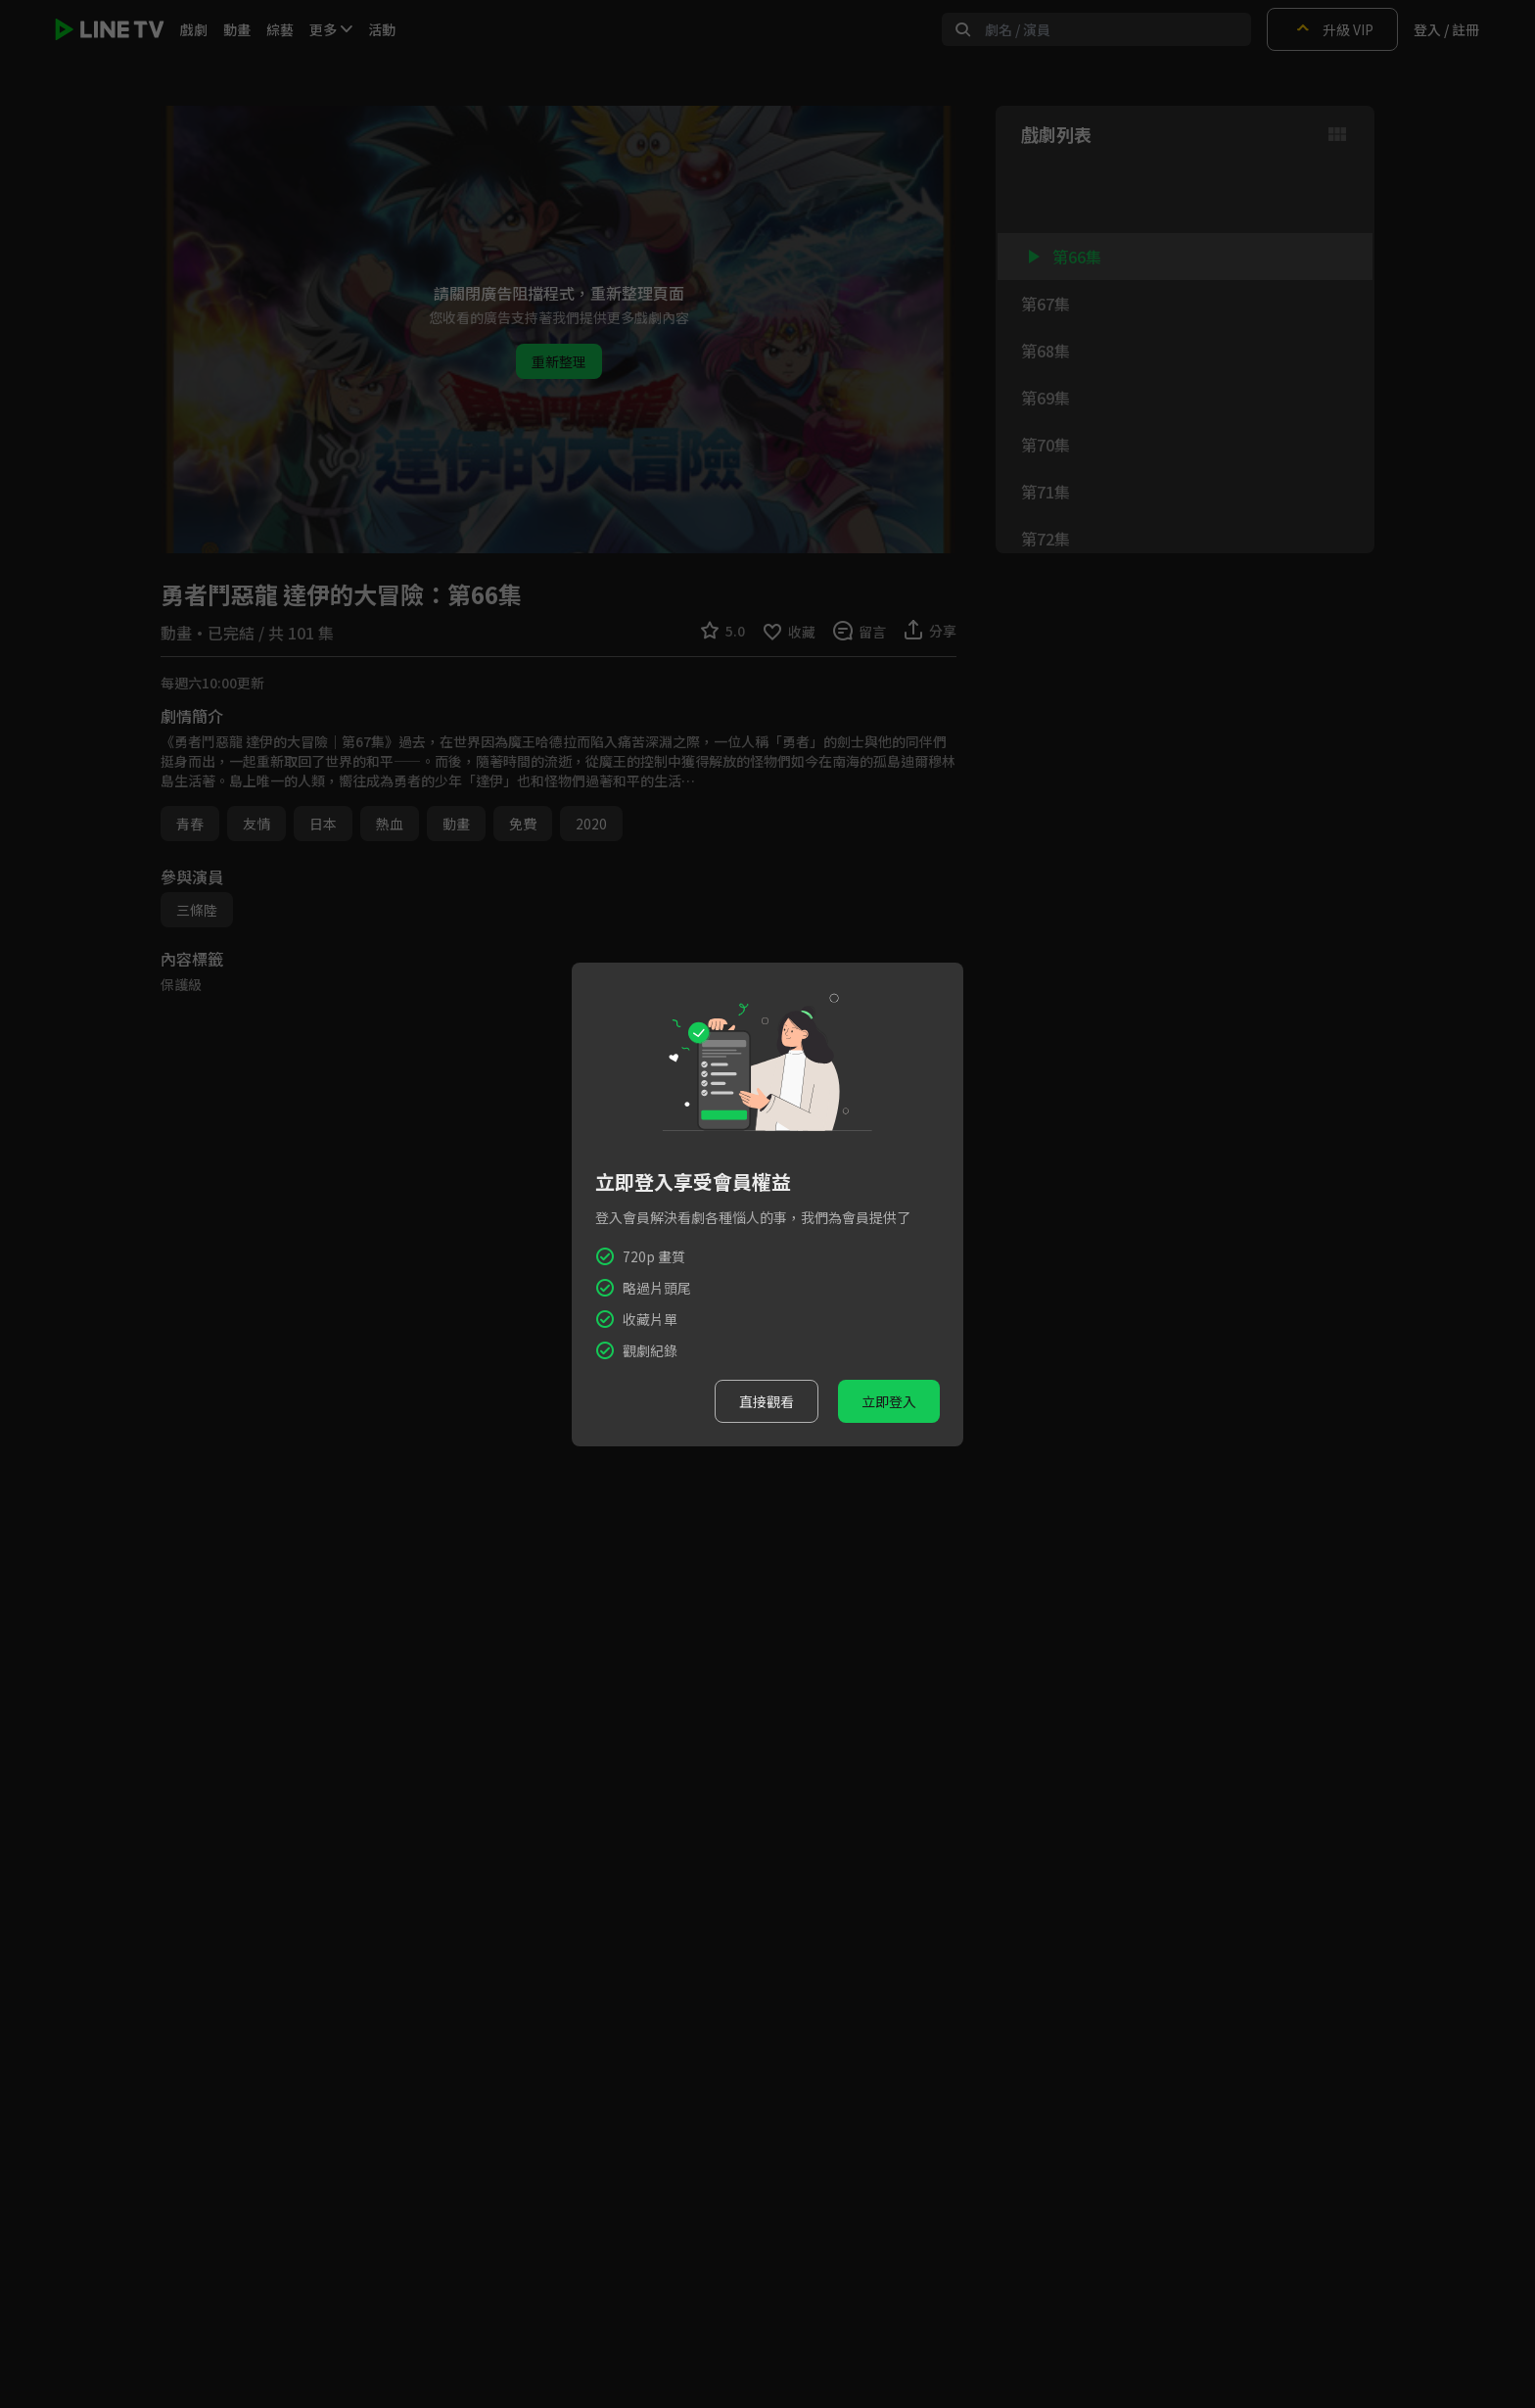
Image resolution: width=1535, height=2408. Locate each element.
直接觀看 (766, 1401)
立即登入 (888, 1401)
